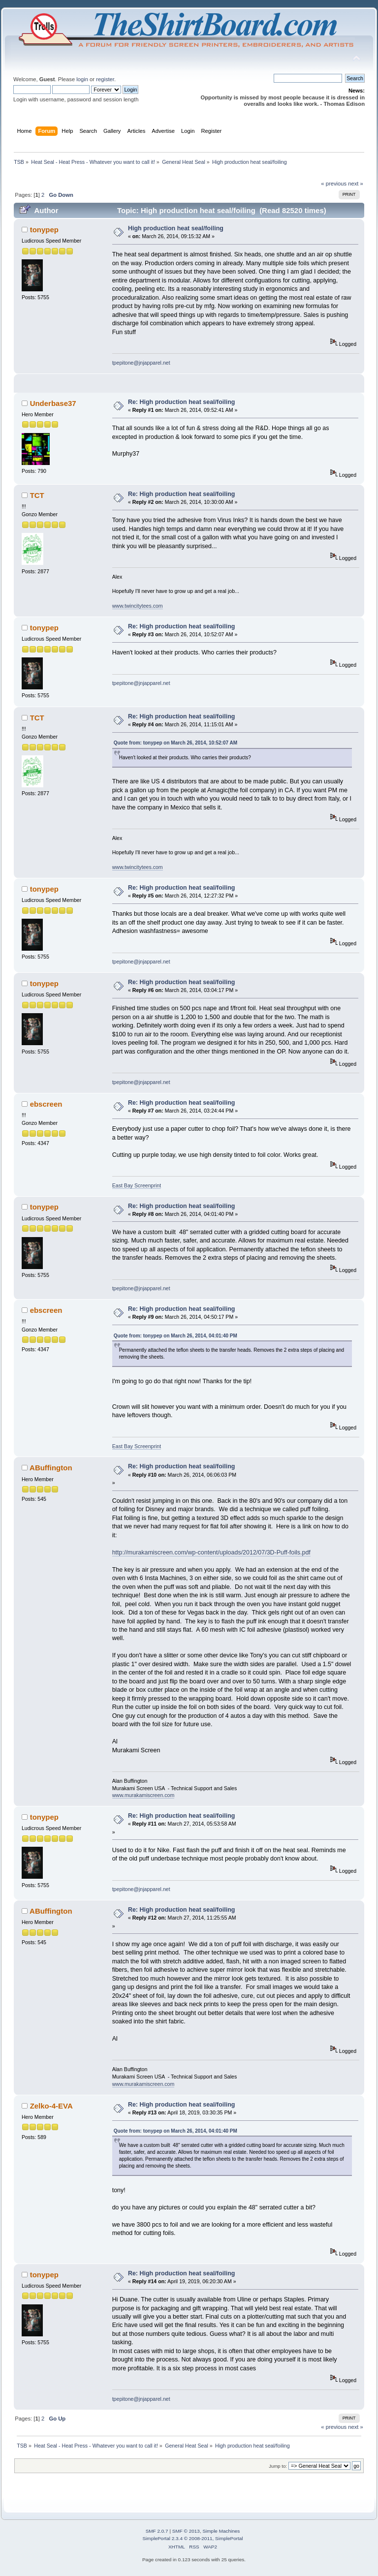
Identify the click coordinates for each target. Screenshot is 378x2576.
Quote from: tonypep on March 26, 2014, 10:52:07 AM (175, 742)
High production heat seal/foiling (175, 228)
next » (355, 183)
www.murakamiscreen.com (143, 1795)
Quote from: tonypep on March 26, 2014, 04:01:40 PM (175, 1335)
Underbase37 (53, 403)
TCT (37, 495)
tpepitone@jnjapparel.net (141, 363)
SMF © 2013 (186, 2531)
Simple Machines (221, 2531)
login (82, 79)
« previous (333, 183)
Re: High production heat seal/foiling (181, 402)
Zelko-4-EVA (51, 2106)
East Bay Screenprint (136, 1185)
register (105, 79)
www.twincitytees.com (137, 606)
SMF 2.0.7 (157, 2531)
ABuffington (51, 1467)
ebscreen (46, 1104)
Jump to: (278, 2466)
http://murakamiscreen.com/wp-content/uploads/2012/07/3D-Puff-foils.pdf (211, 1552)
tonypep (44, 229)
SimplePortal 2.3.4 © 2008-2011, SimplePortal (192, 2538)
